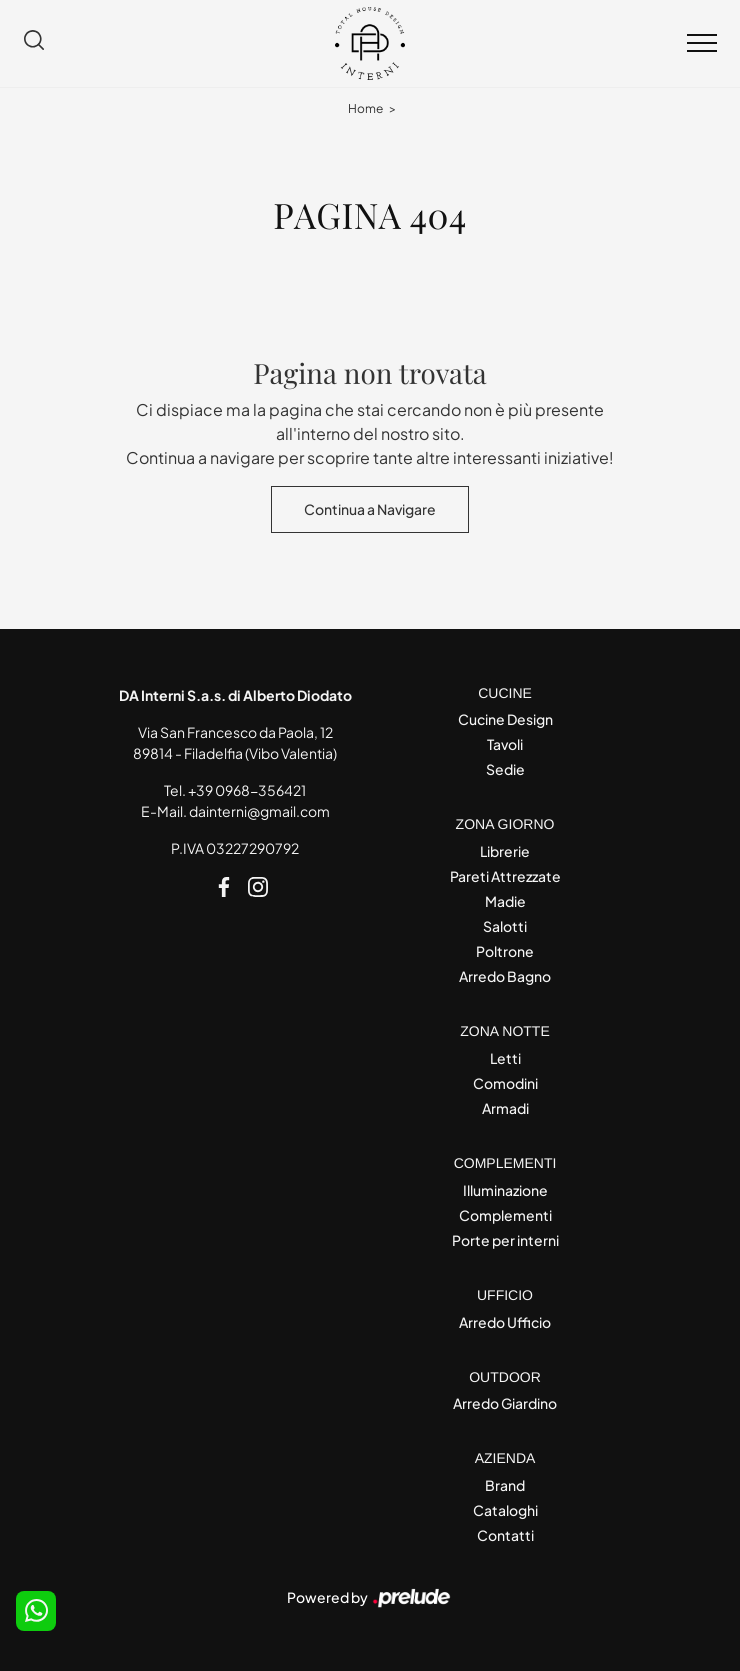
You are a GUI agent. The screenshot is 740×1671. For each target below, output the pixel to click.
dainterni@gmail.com (259, 811)
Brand (505, 1485)
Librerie (505, 851)
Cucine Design (505, 719)
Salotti (505, 926)
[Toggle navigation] (702, 44)
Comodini (505, 1083)
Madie (505, 901)
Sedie (505, 769)
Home (365, 108)
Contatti (505, 1535)
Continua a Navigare (370, 509)
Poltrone (505, 951)
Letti (505, 1058)
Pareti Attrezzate (505, 876)
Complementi (505, 1215)
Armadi (505, 1108)
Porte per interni (505, 1240)
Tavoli (505, 744)
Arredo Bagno (505, 976)
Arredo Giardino (505, 1403)
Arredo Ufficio (505, 1322)
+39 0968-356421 (247, 790)
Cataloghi (505, 1510)
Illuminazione (505, 1190)
